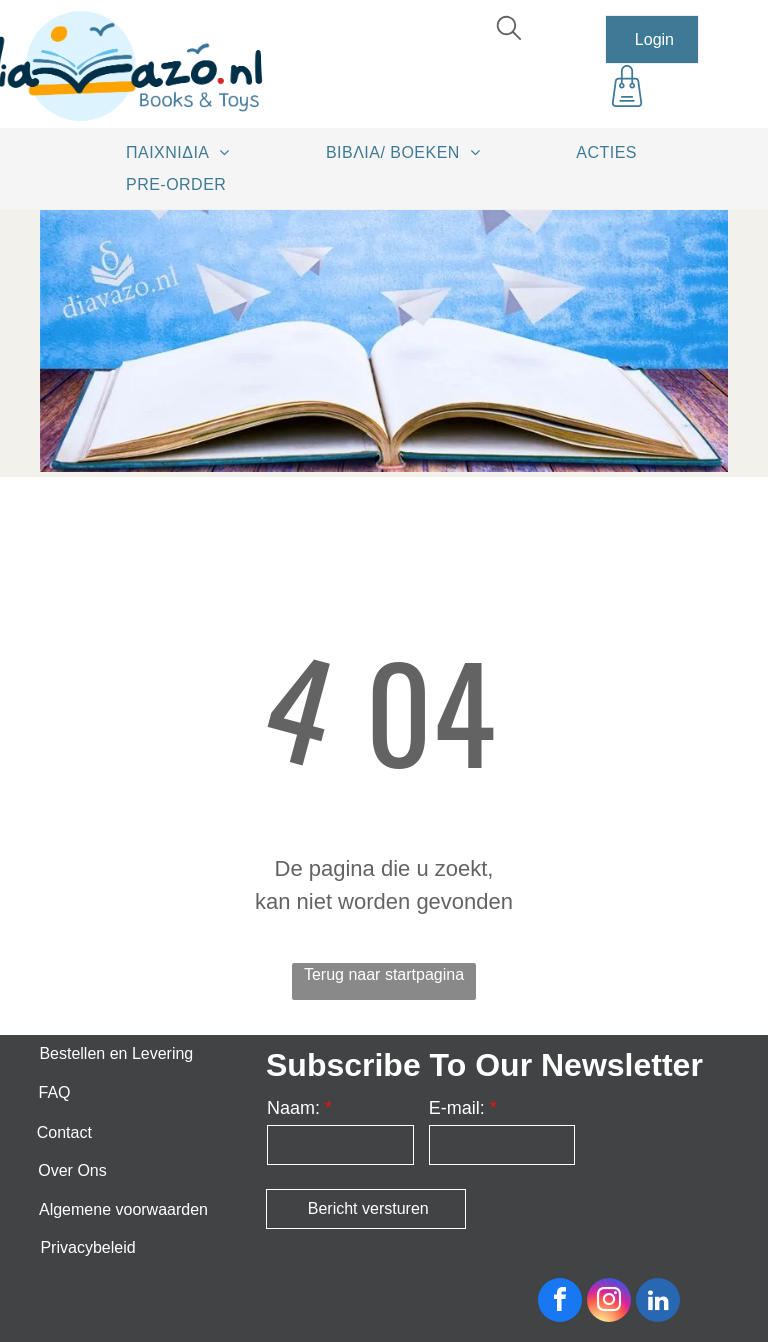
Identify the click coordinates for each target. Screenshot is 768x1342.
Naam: (293, 1108)
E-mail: (457, 1108)
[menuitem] (185, 152)
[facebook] (560, 1302)
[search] (509, 30)
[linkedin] (658, 1302)
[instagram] (609, 1302)
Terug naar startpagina (384, 974)
